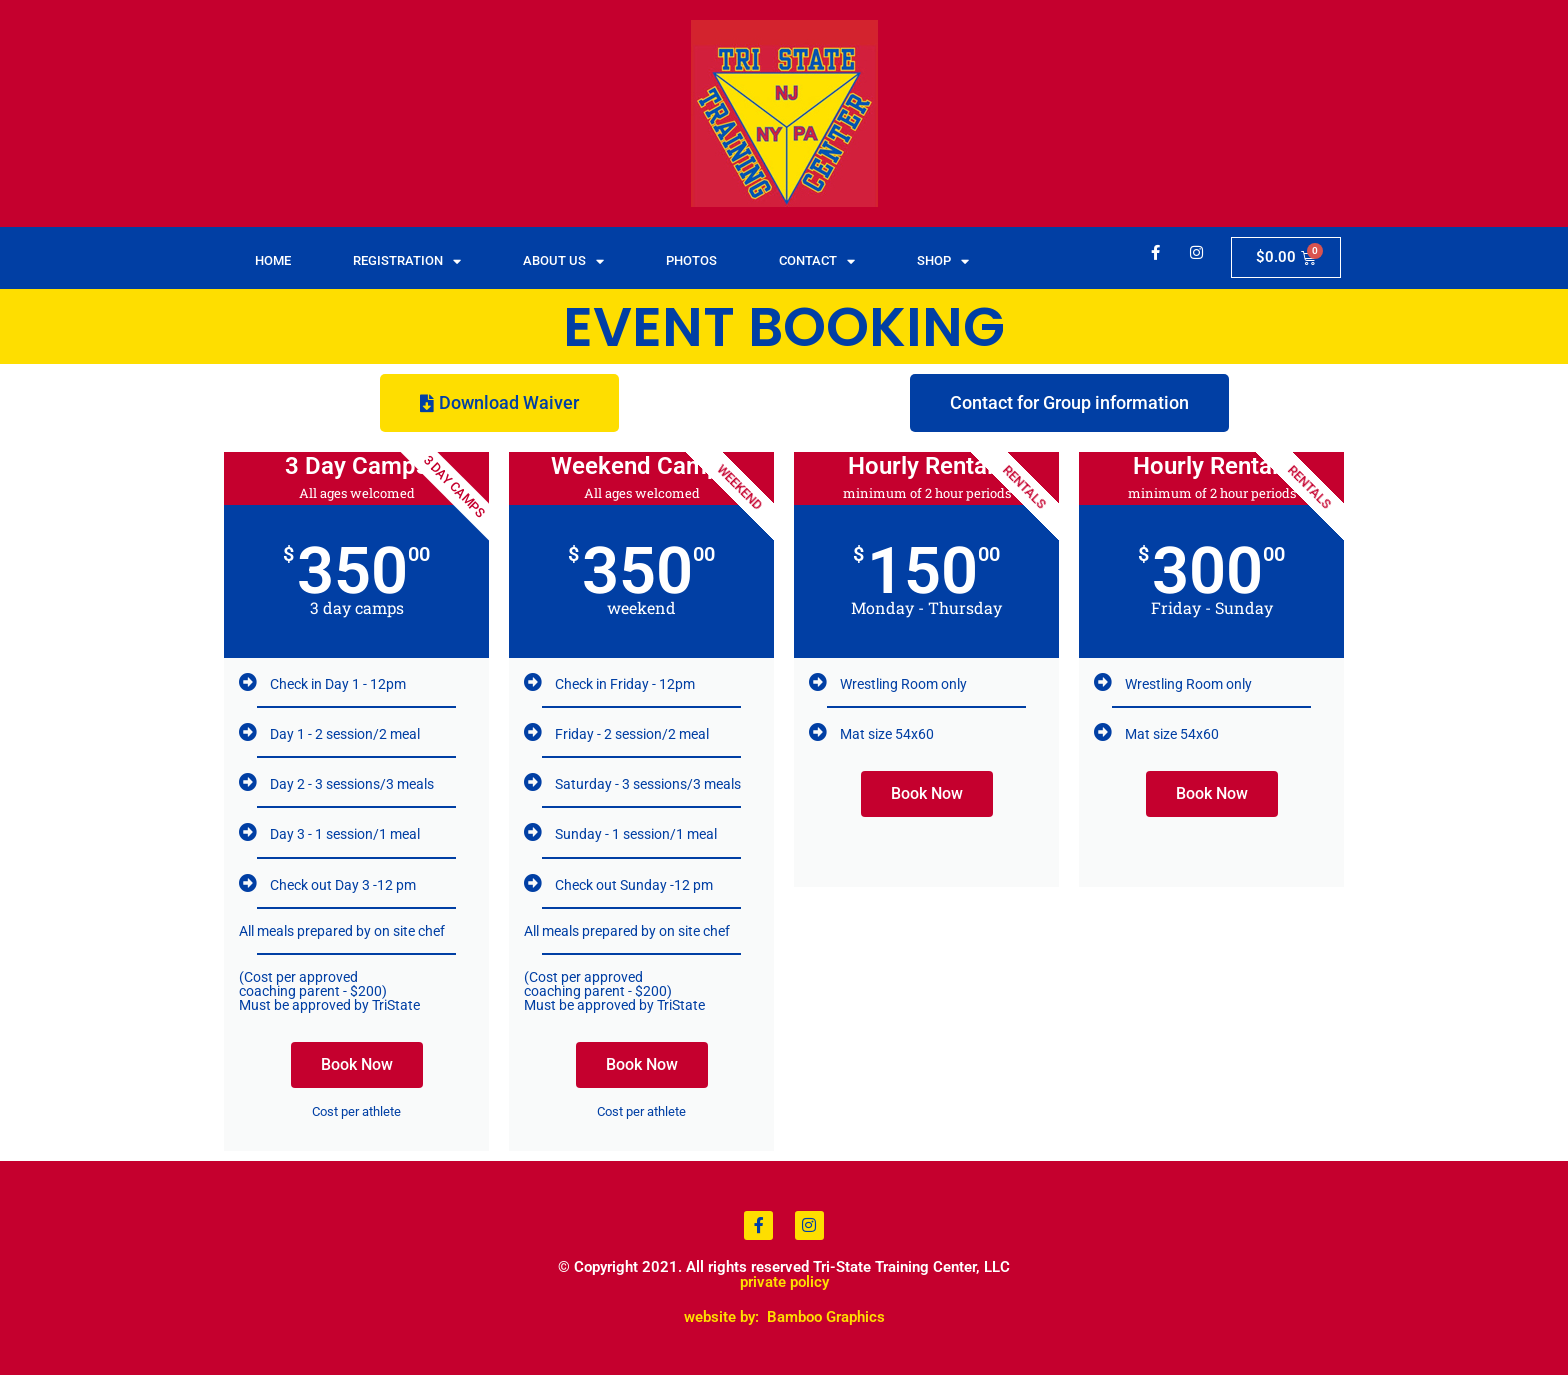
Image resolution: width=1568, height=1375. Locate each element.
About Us (563, 261)
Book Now (357, 1064)
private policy (784, 1282)
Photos (691, 260)
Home (273, 260)
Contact (817, 261)
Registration (407, 261)
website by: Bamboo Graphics (784, 1317)
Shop (943, 261)
